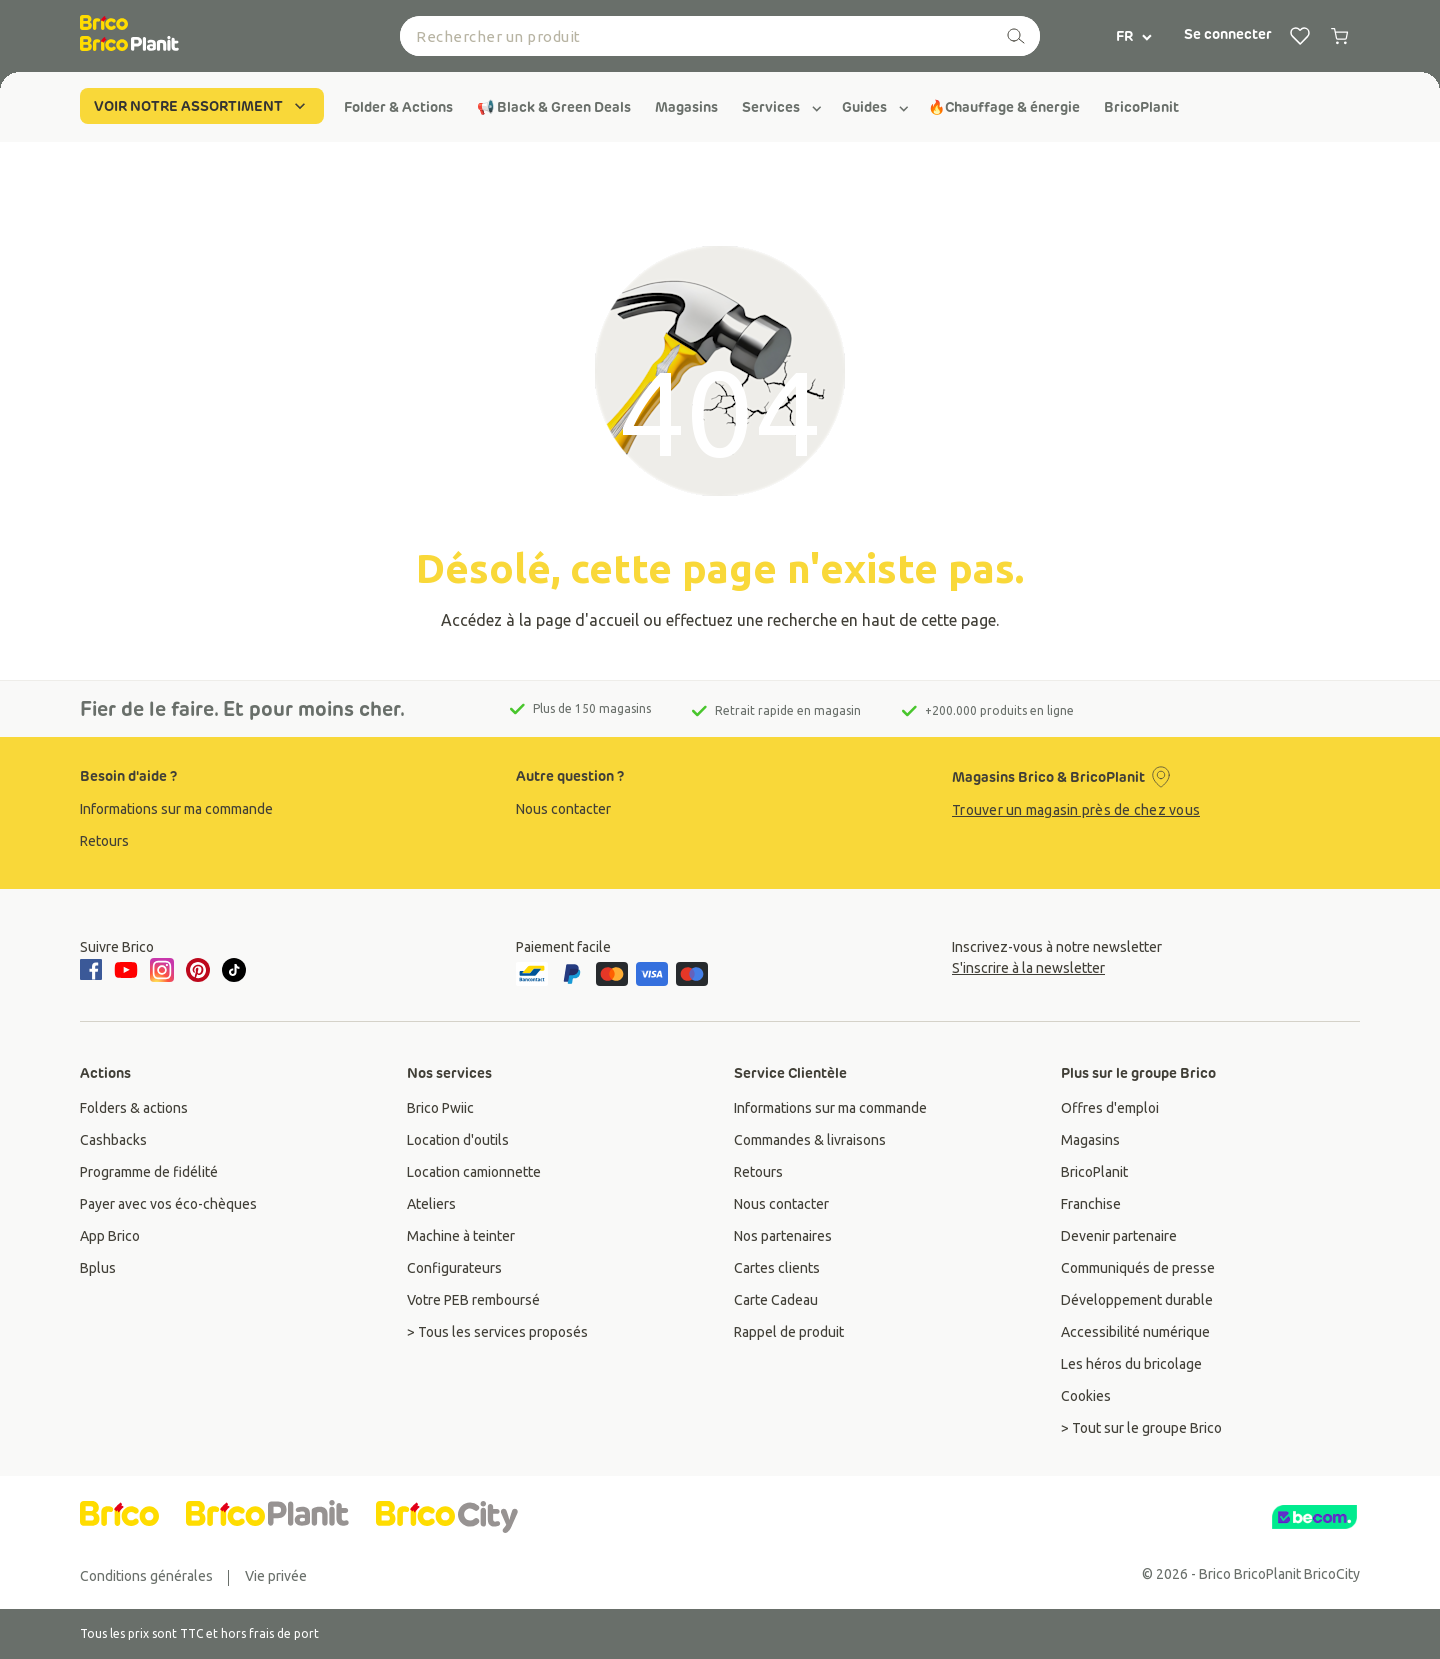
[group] (398, 107)
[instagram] (162, 970)
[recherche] (1016, 36)
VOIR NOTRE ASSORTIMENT (202, 106)
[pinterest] (198, 970)
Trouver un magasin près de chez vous (1076, 810)
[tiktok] (234, 970)
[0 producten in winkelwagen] (1340, 36)
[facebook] (94, 971)
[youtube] (126, 970)
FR (1135, 36)
